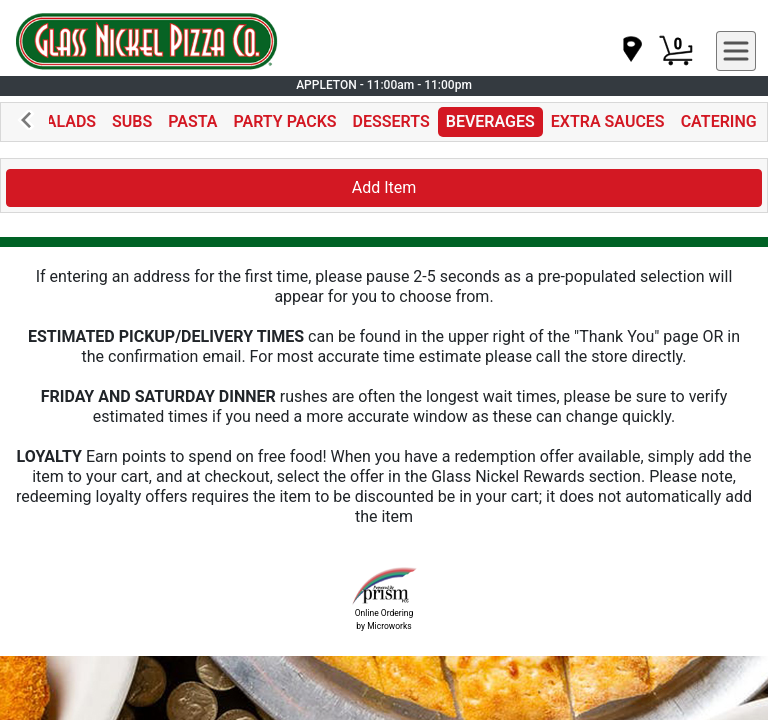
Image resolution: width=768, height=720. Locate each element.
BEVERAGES (490, 121)
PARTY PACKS (285, 121)
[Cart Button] (676, 51)
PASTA (192, 121)
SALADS (66, 121)
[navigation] (631, 50)
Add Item (384, 187)
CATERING (719, 121)
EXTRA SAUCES (608, 121)
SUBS (132, 121)
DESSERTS (391, 121)
